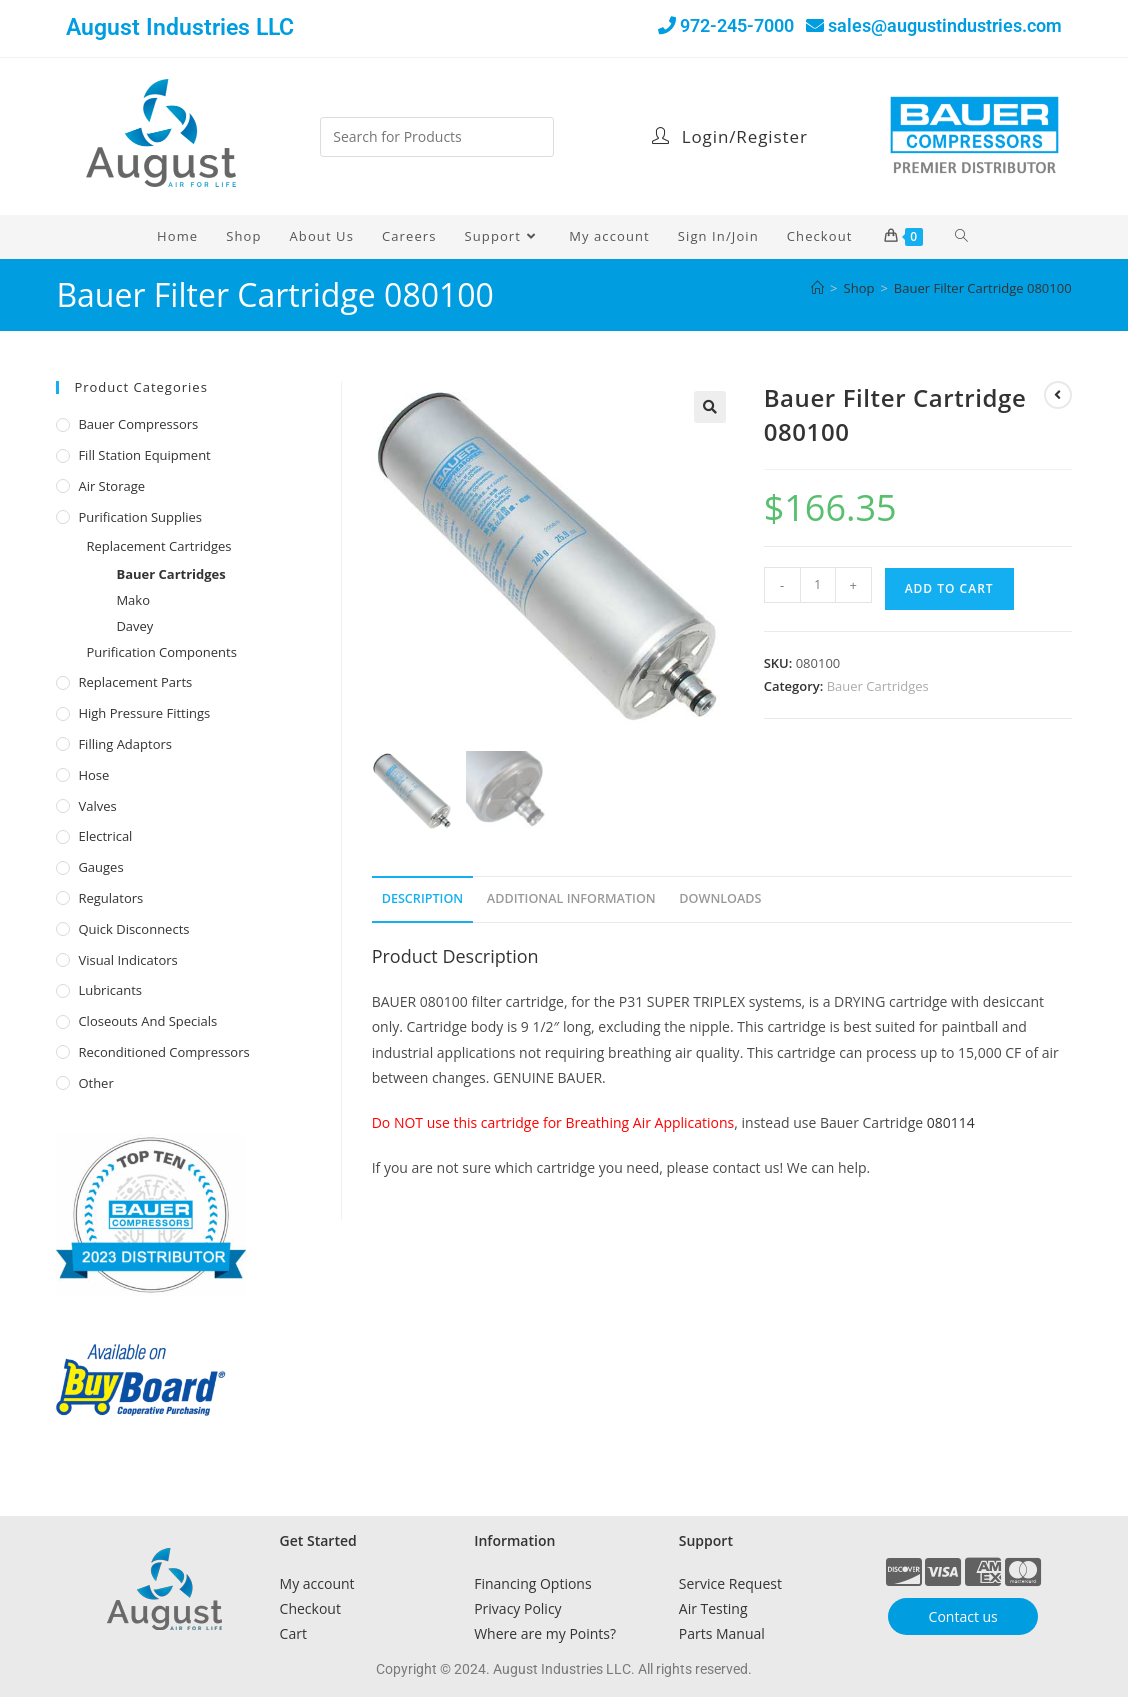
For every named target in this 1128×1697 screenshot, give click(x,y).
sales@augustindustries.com (945, 25)
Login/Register (729, 136)
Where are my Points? (545, 1633)
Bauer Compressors (138, 424)
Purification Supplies (140, 517)
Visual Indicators (127, 960)
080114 (951, 1122)
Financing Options (532, 1583)
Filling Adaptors (125, 744)
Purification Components (161, 652)
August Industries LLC (180, 27)
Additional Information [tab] (571, 898)
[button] (710, 407)
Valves (97, 806)
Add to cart (949, 588)
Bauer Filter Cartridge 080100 (983, 288)
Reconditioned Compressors (163, 1052)
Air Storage (111, 486)
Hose (93, 775)
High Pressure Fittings (144, 713)
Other (95, 1083)
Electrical (105, 836)
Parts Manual (722, 1633)
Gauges (100, 867)
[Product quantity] (818, 585)
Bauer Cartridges (878, 686)
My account (317, 1583)
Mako (133, 600)
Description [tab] (423, 898)
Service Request (730, 1583)
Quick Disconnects (133, 929)
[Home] (817, 288)
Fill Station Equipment (144, 455)
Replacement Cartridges (158, 546)
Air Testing (713, 1608)
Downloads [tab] (720, 898)
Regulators (110, 898)
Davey (134, 626)
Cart (293, 1633)
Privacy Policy (517, 1608)
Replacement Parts (135, 682)
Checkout (310, 1608)
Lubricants (110, 990)
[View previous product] (1058, 395)
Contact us (963, 1616)
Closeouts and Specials (147, 1021)
